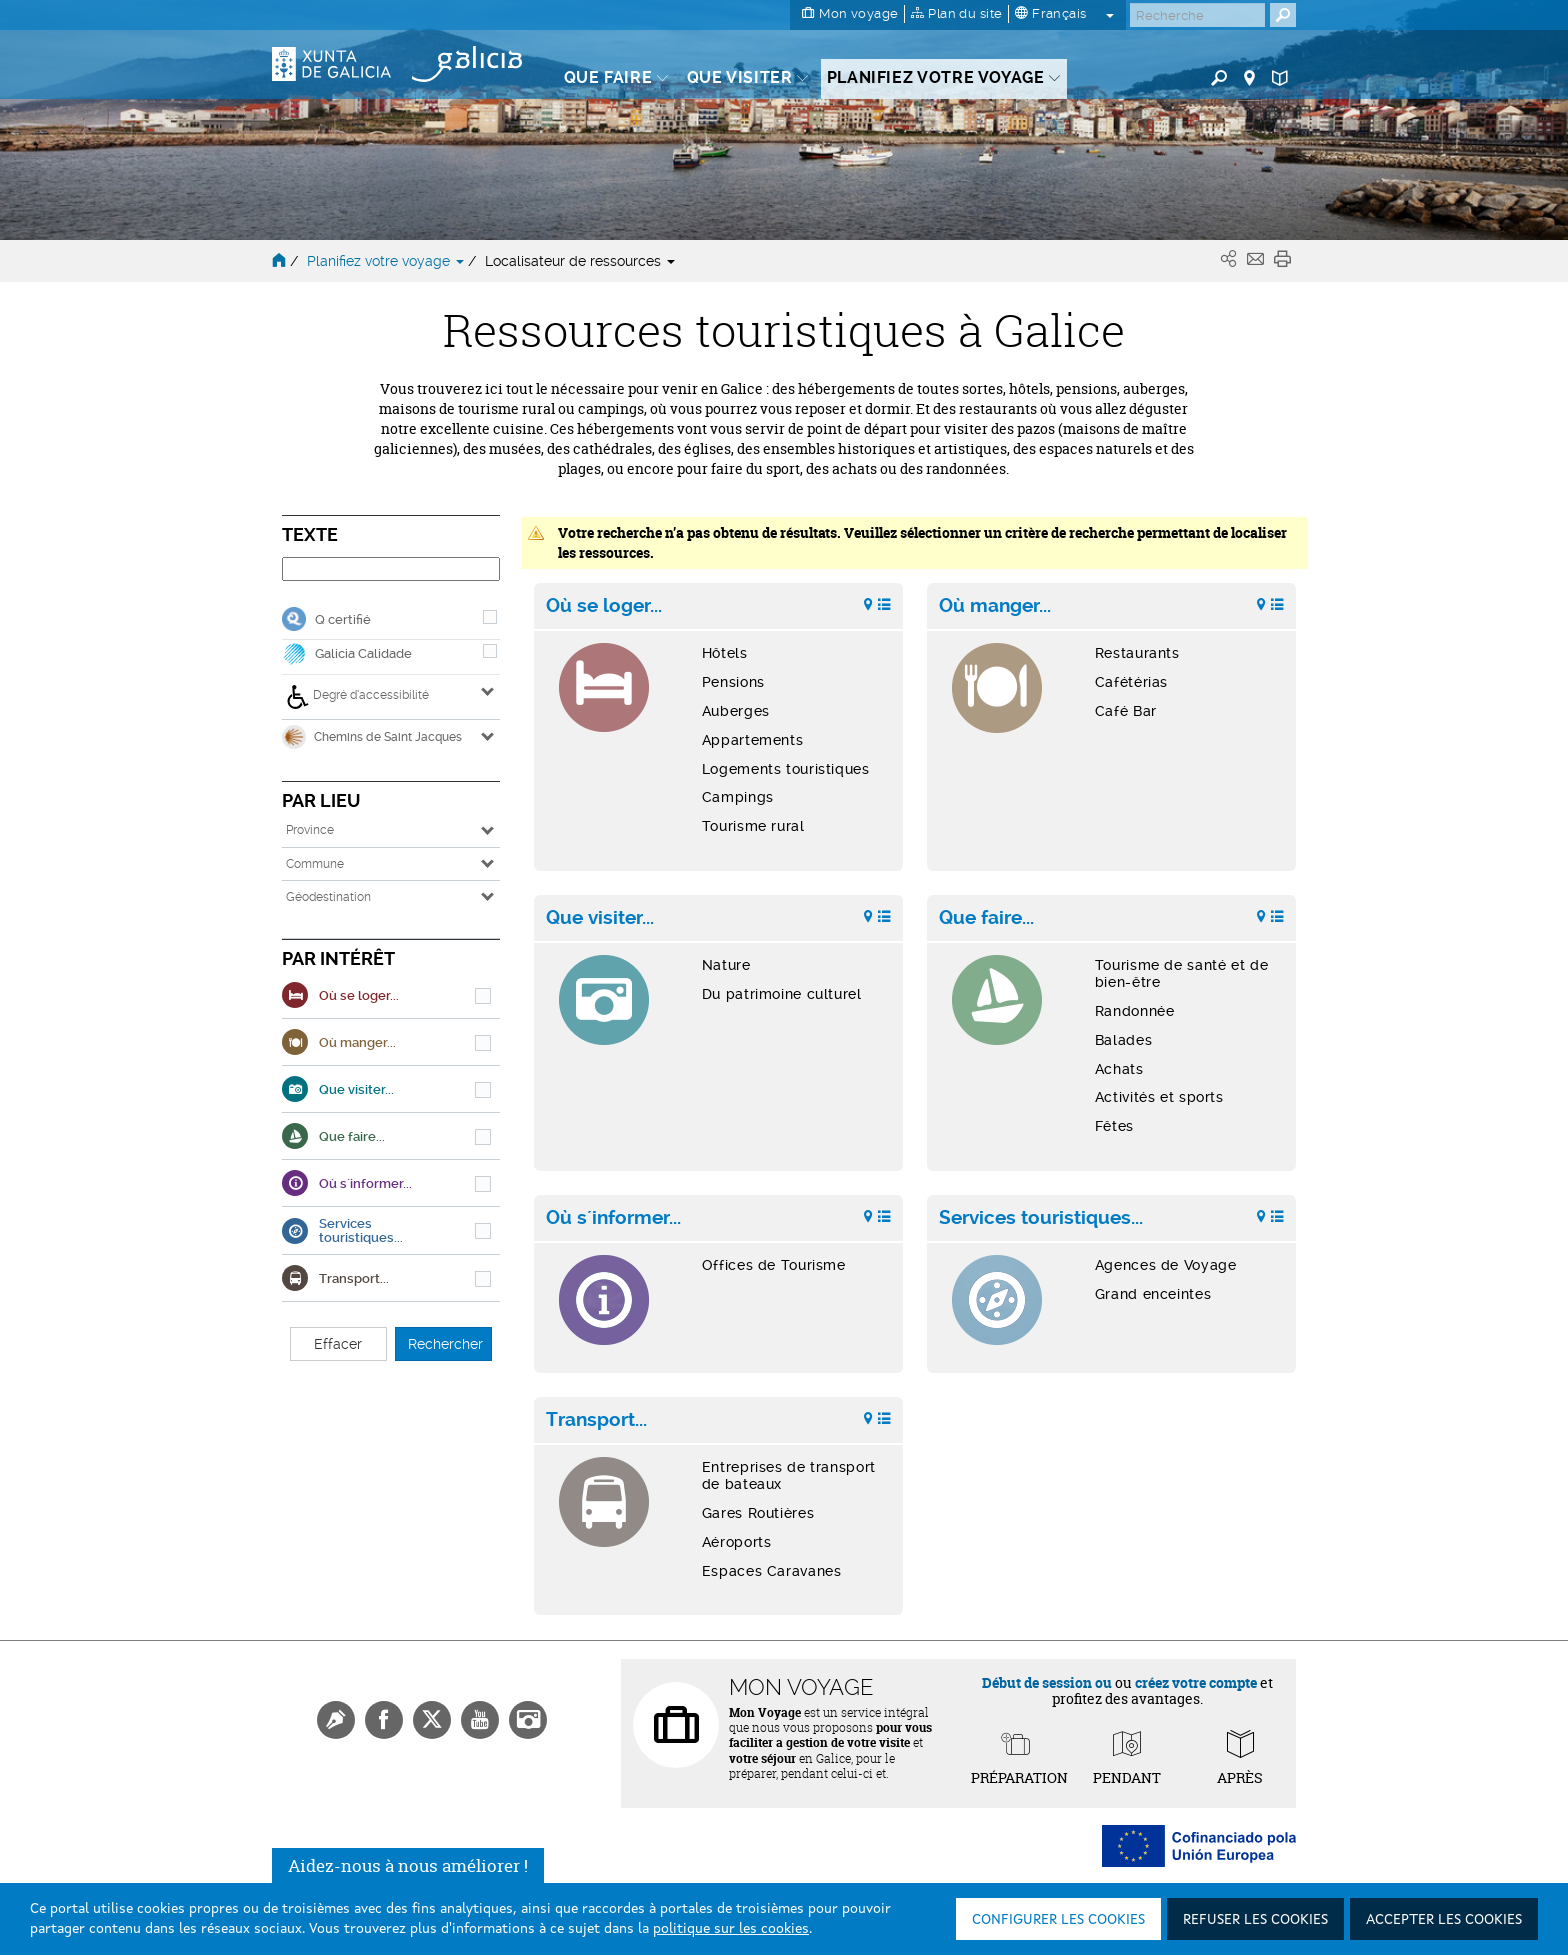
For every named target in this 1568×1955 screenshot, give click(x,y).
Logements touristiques (786, 769)
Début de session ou (1047, 1682)
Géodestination (328, 897)
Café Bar (1126, 711)
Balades (1123, 1040)
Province (310, 830)
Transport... (596, 1420)
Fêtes (1114, 1126)
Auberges (736, 711)
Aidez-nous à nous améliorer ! (408, 1865)
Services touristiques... (1041, 1218)
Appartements (753, 740)
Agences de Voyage (1166, 1265)
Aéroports (737, 1542)
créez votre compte (1196, 1682)
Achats (1119, 1069)
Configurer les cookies (1058, 1920)
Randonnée (1135, 1011)
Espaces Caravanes (772, 1571)
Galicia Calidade (363, 653)
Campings (738, 797)
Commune (315, 864)
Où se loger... (604, 606)
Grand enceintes (1153, 1294)
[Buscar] (1197, 15)
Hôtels (725, 653)
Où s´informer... (613, 1218)
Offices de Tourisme (774, 1265)
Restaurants (1137, 653)
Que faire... (986, 918)
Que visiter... (600, 918)
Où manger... (995, 606)
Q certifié (343, 619)
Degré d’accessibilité (357, 697)
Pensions (733, 682)
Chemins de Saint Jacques (372, 737)
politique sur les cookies (731, 1929)
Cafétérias (1131, 682)
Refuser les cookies (1255, 1920)
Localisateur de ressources (580, 261)
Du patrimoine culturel (782, 994)
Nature (726, 965)
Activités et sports (1159, 1097)
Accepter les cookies (1444, 1920)
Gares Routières (758, 1513)
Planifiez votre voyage (387, 261)
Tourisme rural (753, 826)
